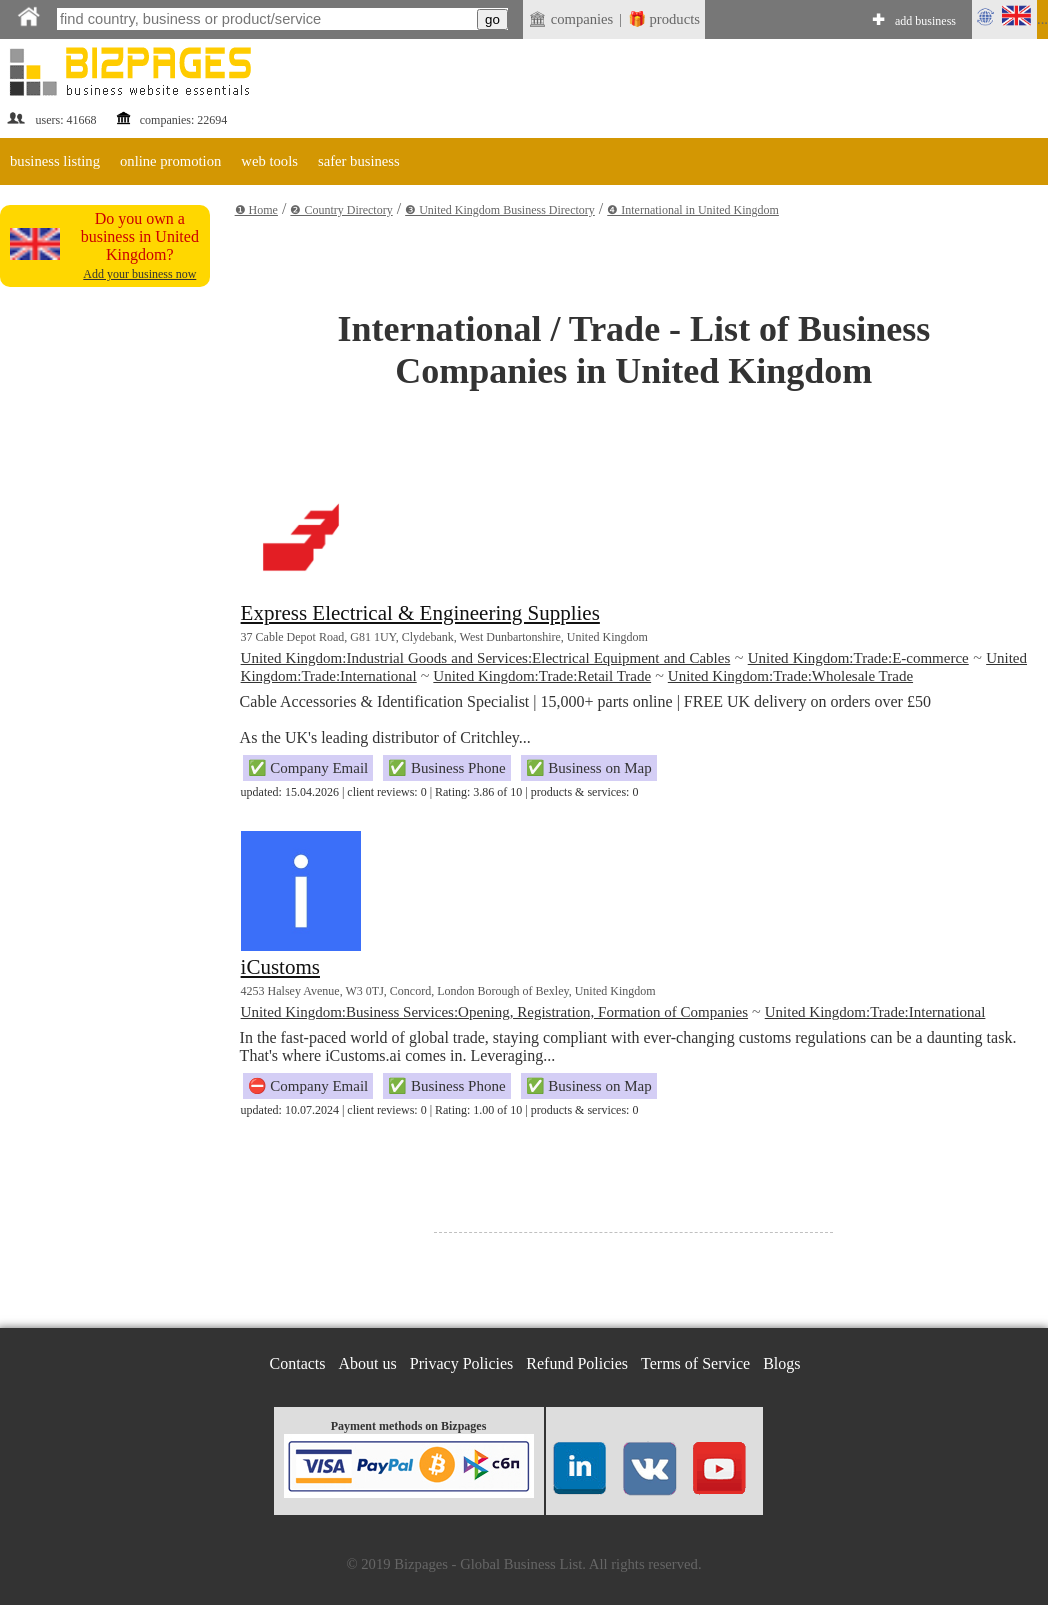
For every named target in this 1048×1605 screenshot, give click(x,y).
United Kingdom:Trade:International (875, 1012)
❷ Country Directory (341, 210)
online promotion (170, 161)
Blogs (781, 1363)
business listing (55, 161)
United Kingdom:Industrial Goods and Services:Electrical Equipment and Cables (486, 658)
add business (925, 21)
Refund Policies (577, 1363)
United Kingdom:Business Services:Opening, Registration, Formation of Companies (494, 1012)
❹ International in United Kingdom (693, 210)
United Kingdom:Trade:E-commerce (858, 658)
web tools (269, 161)
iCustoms (280, 967)
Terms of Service (695, 1363)
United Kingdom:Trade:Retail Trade (542, 676)
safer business (359, 161)
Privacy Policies (462, 1363)
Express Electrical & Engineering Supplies (420, 613)
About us (368, 1363)
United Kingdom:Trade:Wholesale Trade (790, 676)
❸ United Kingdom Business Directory (500, 210)
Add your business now (139, 274)
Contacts (298, 1363)
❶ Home (256, 210)
